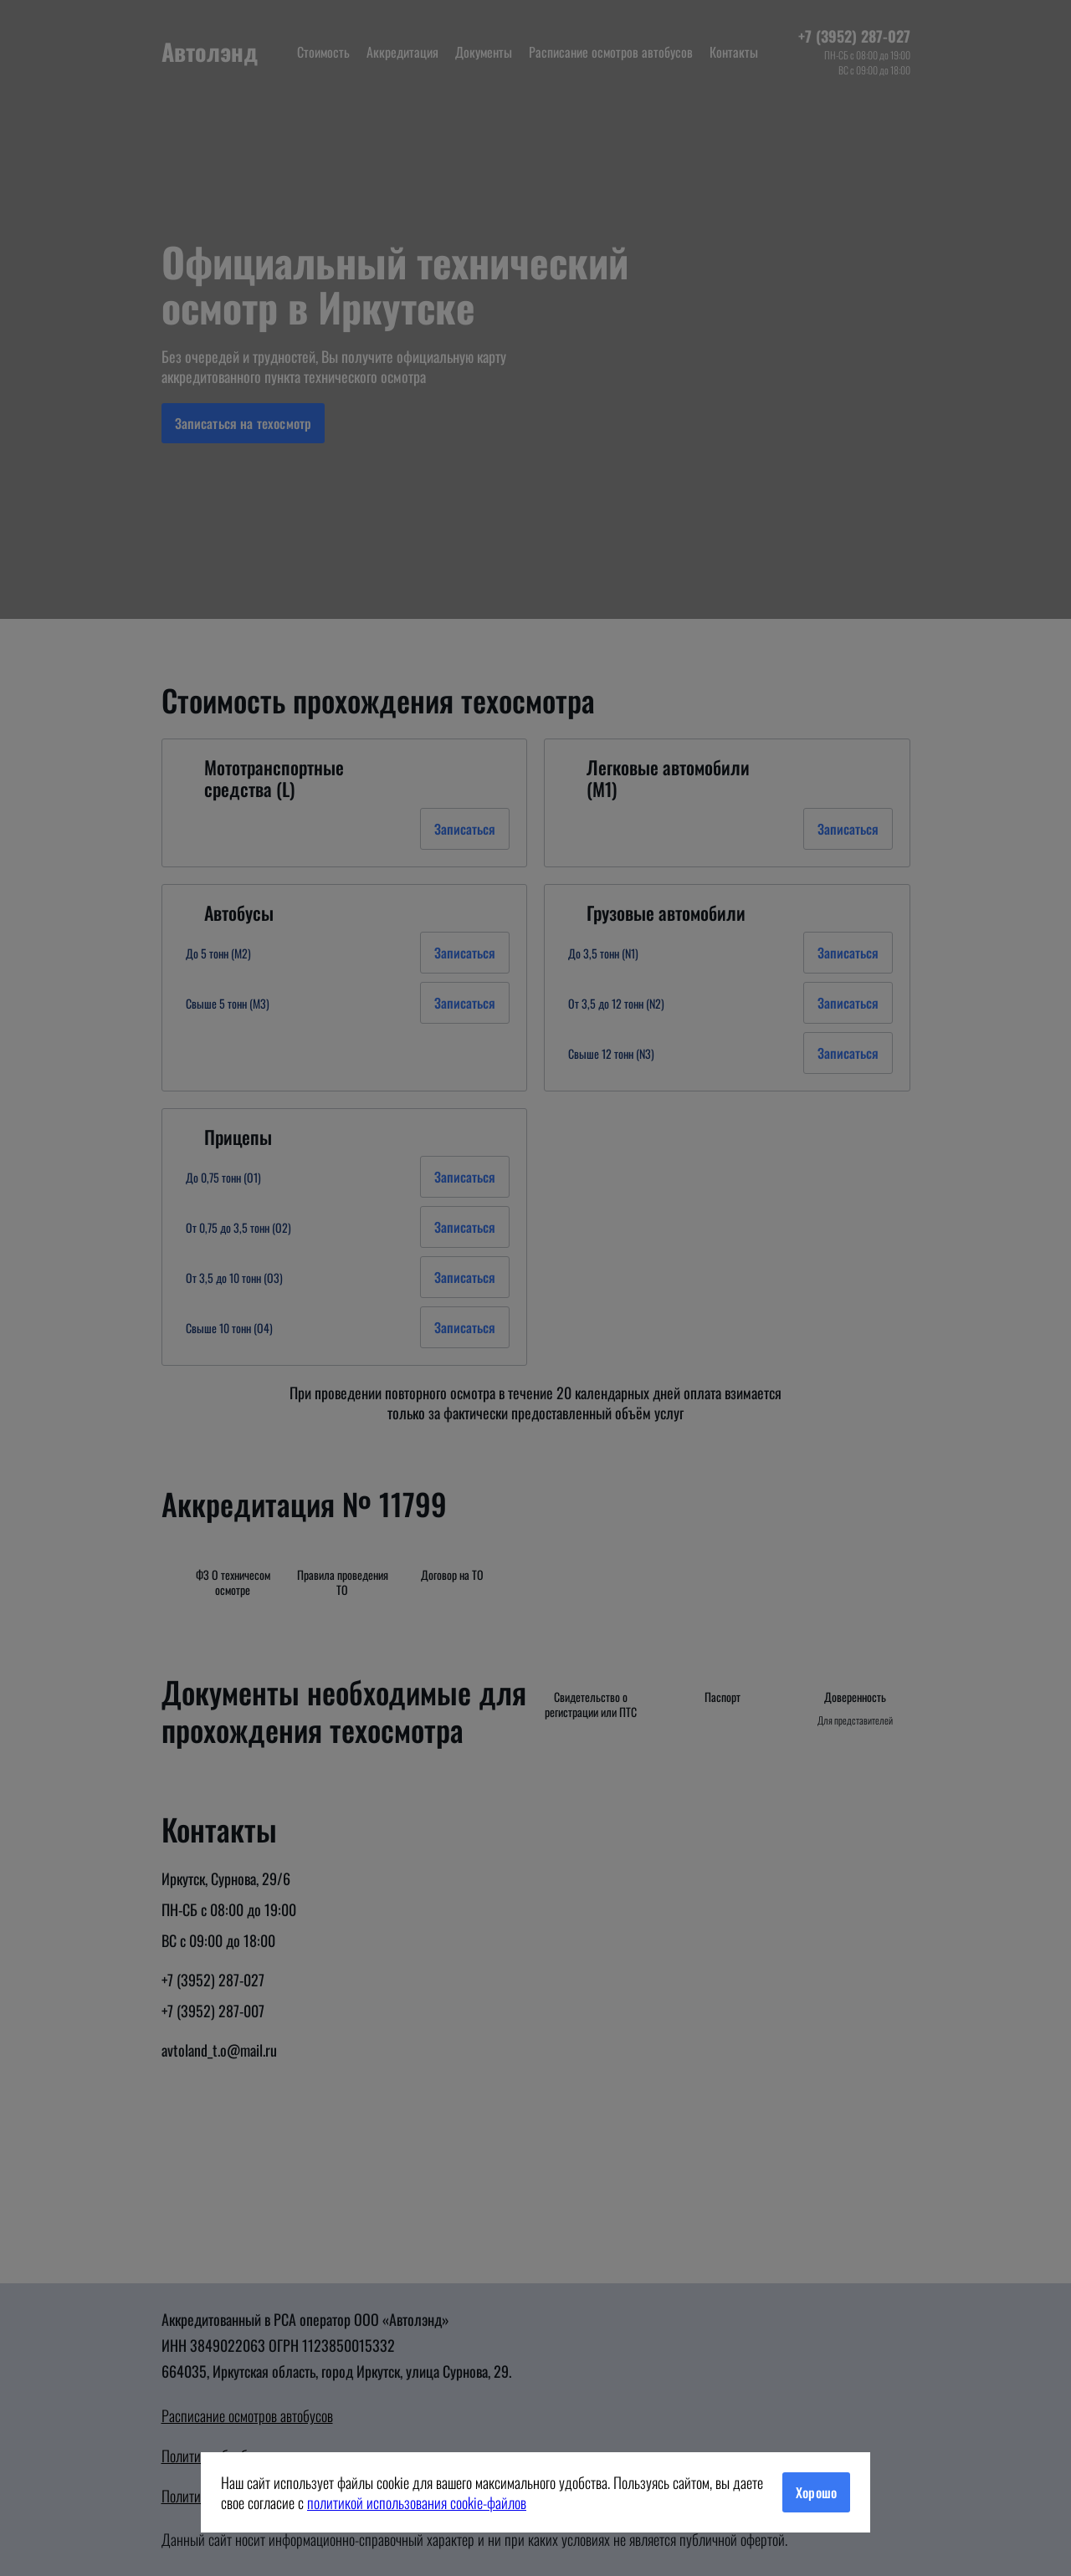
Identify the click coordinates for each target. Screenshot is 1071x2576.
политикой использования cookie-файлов (416, 2502)
